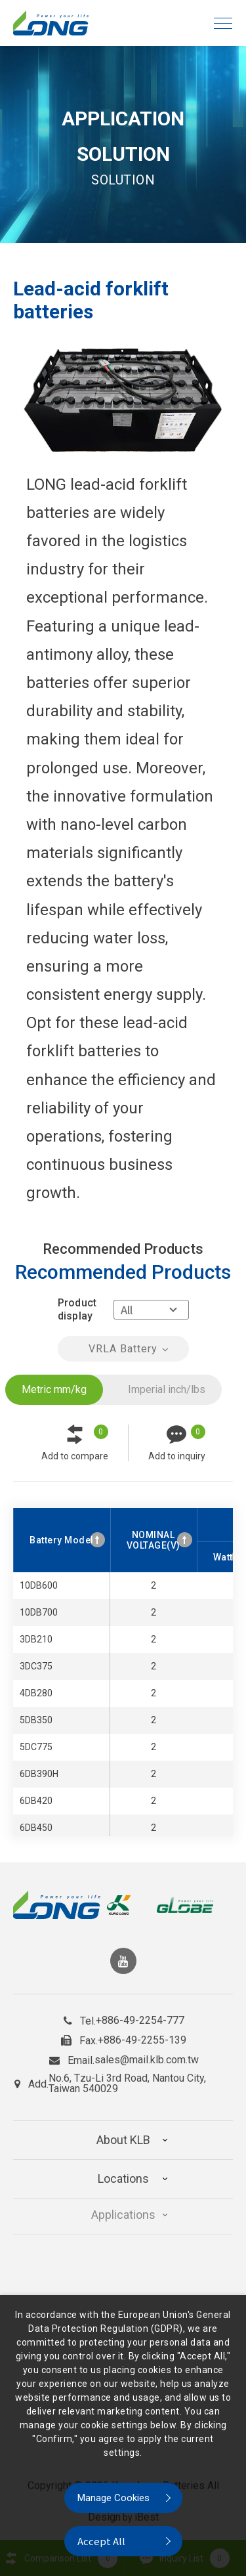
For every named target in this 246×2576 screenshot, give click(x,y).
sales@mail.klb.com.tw (146, 2055)
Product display (77, 1309)
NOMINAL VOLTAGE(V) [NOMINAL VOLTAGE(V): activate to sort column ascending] (153, 1540)
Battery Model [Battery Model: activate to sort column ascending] (62, 1540)
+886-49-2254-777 (140, 2015)
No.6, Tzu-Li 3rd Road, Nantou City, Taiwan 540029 (127, 2078)
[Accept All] (123, 2541)
